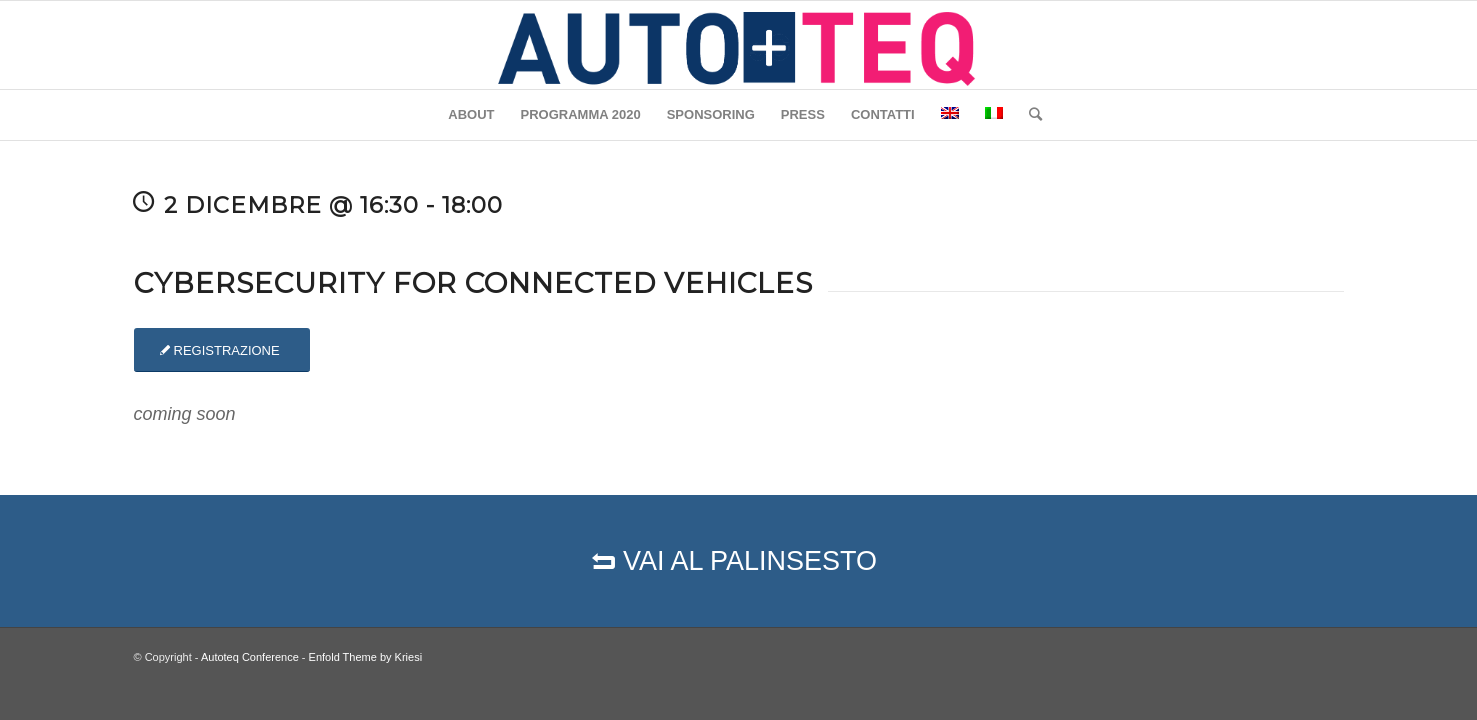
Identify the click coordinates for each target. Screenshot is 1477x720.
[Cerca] (1029, 115)
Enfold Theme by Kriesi (366, 657)
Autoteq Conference (250, 657)
